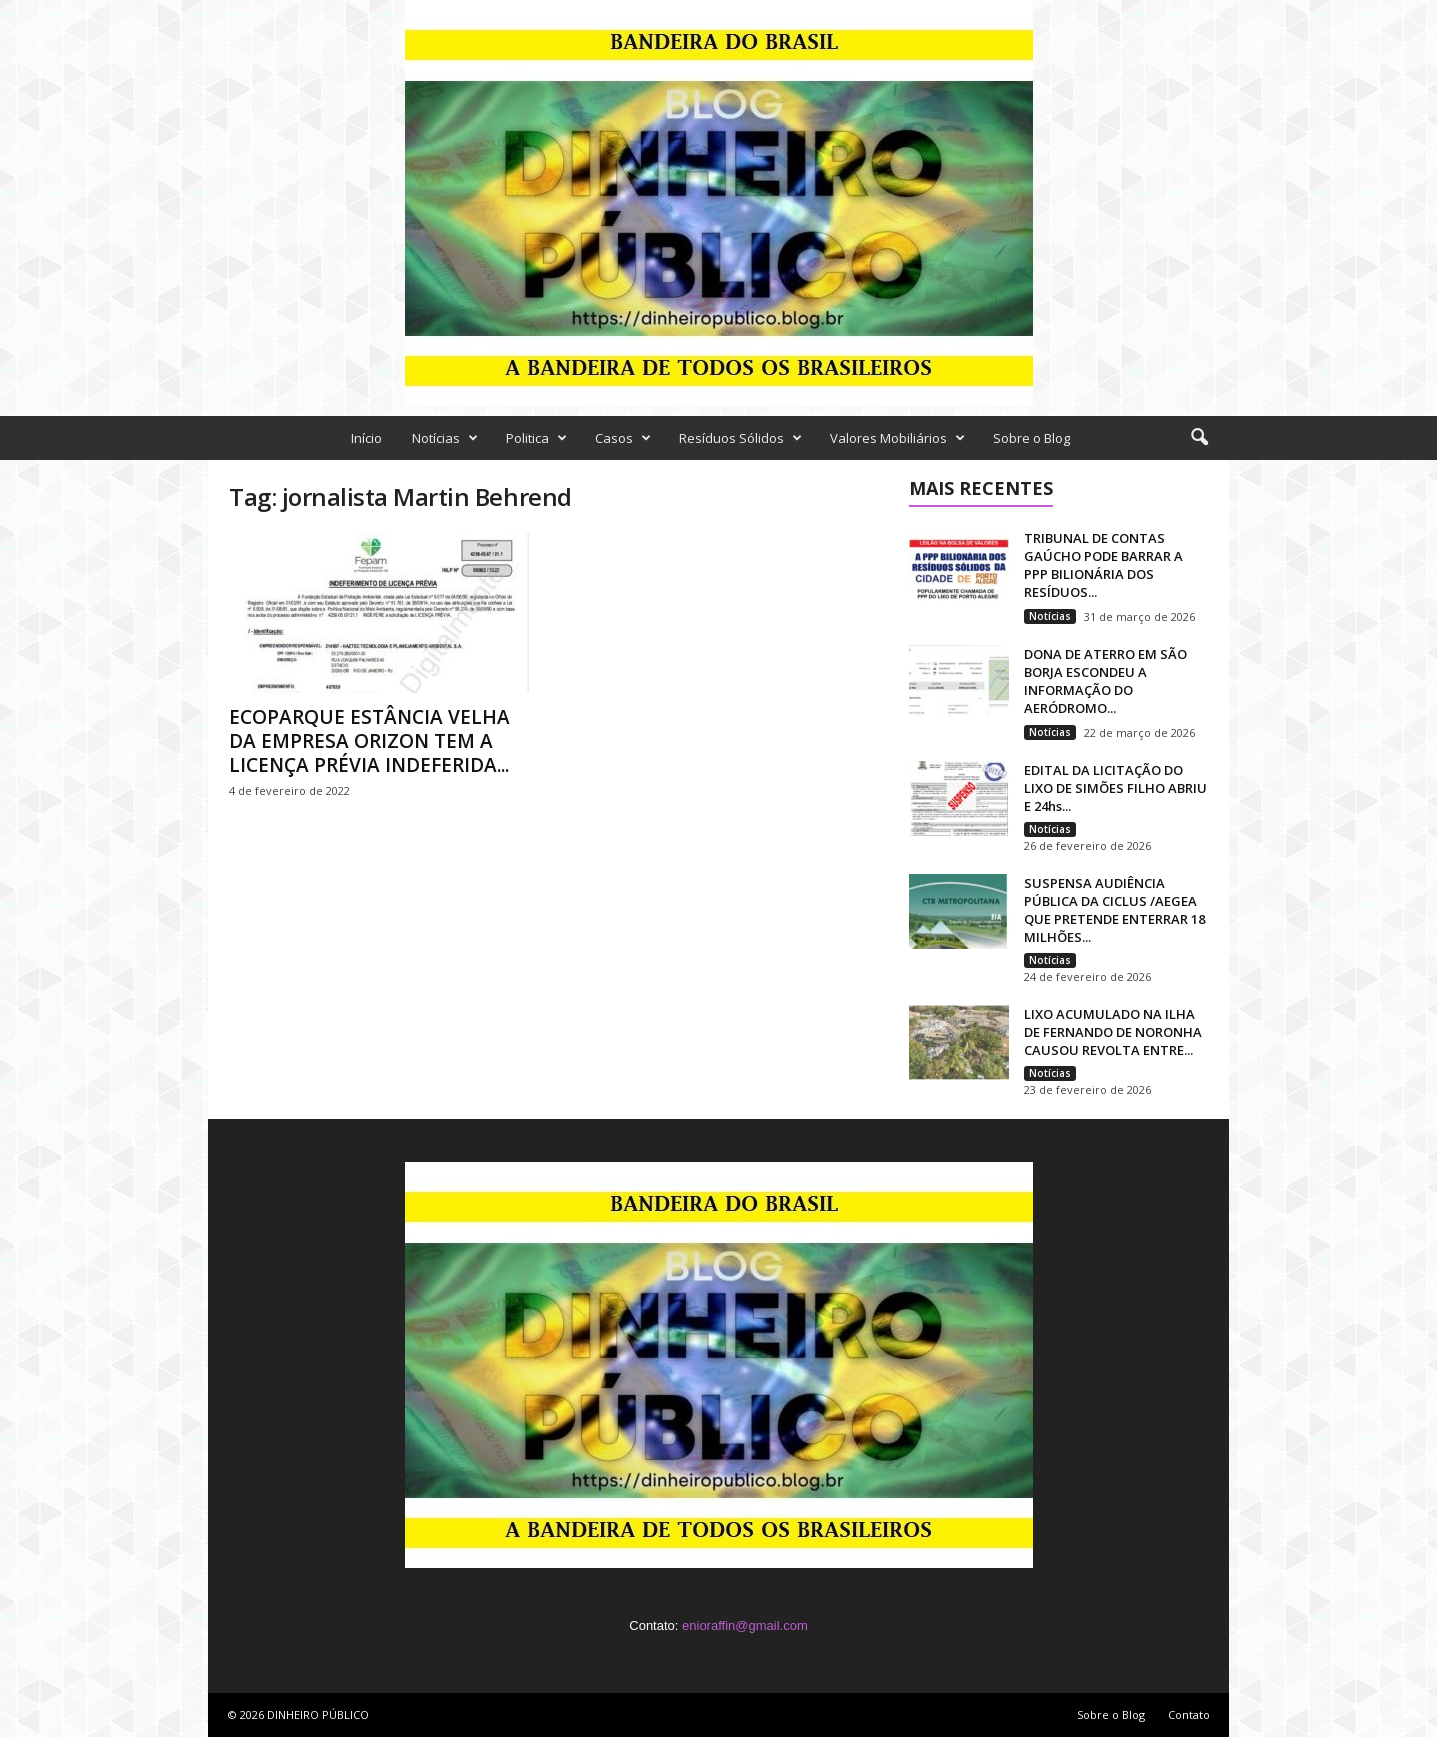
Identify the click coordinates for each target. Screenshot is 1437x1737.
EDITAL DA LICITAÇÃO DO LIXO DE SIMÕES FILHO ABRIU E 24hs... (1115, 788)
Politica (536, 438)
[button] (1199, 438)
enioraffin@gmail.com (745, 1625)
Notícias (445, 438)
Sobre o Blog (1031, 438)
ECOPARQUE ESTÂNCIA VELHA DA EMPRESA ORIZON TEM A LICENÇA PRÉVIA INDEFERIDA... (369, 741)
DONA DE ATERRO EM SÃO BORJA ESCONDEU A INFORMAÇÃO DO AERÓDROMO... (1105, 681)
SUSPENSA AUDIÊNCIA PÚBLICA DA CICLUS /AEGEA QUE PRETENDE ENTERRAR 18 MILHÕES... (1114, 910)
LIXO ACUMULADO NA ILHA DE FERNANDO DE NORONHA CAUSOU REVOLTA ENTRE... (1113, 1032)
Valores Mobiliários (897, 438)
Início (366, 438)
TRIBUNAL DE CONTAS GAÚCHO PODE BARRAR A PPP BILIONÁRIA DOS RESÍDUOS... (1103, 565)
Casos (623, 438)
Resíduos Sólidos (740, 438)
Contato (1189, 1714)
